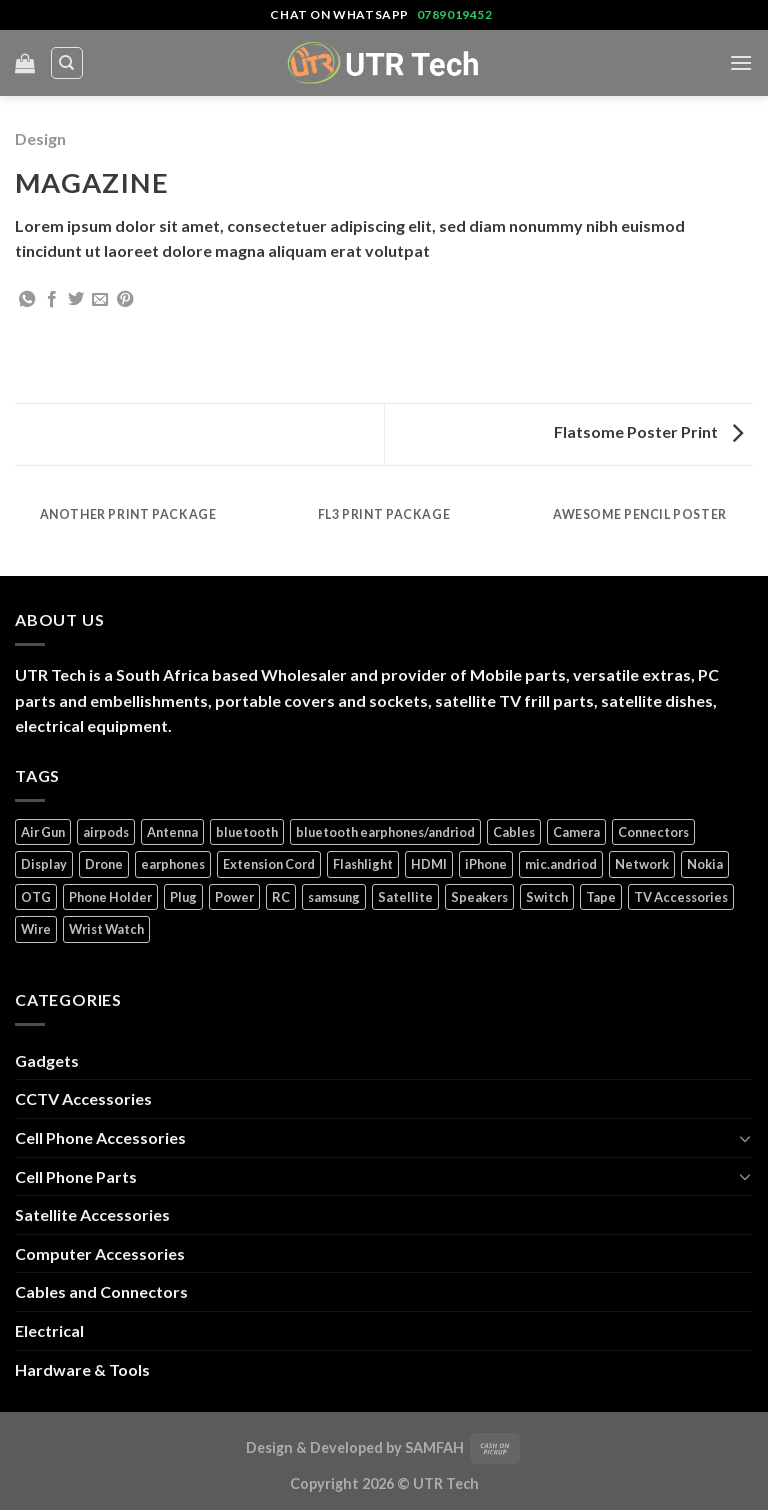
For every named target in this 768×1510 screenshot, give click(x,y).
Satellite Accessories (92, 1214)
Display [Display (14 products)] (44, 864)
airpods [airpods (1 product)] (106, 832)
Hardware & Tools (82, 1369)
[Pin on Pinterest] (125, 300)
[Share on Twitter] (76, 300)
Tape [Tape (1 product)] (601, 897)
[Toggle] (745, 1138)
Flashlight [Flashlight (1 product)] (363, 864)
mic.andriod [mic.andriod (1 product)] (561, 864)
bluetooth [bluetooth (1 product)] (247, 832)
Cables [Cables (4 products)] (514, 832)
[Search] (67, 63)
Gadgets (47, 1060)
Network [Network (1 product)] (642, 864)
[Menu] (741, 62)
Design (40, 138)
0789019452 (455, 14)
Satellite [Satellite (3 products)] (405, 897)
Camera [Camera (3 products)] (576, 832)
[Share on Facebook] (52, 300)
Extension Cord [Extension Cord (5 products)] (269, 864)
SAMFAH (434, 1447)
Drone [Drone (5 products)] (104, 864)
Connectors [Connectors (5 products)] (653, 832)
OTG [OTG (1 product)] (36, 897)
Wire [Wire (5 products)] (36, 929)
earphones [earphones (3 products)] (173, 864)
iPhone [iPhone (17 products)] (486, 864)
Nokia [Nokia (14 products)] (705, 864)
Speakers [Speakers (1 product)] (479, 897)
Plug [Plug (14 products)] (183, 897)
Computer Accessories (100, 1253)
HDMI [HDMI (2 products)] (429, 864)
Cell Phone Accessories (100, 1137)
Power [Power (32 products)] (234, 897)
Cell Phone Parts (76, 1176)
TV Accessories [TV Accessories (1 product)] (681, 897)
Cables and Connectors (101, 1291)
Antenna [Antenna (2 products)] (172, 832)
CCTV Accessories (83, 1098)
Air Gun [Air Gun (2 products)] (43, 832)
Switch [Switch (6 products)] (547, 897)
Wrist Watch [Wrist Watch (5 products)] (106, 929)
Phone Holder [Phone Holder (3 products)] (110, 897)
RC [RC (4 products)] (281, 897)
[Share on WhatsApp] (27, 300)
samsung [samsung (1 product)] (334, 897)
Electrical (49, 1330)
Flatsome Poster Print (648, 431)
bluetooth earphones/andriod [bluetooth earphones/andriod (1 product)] (385, 832)
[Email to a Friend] (100, 300)
